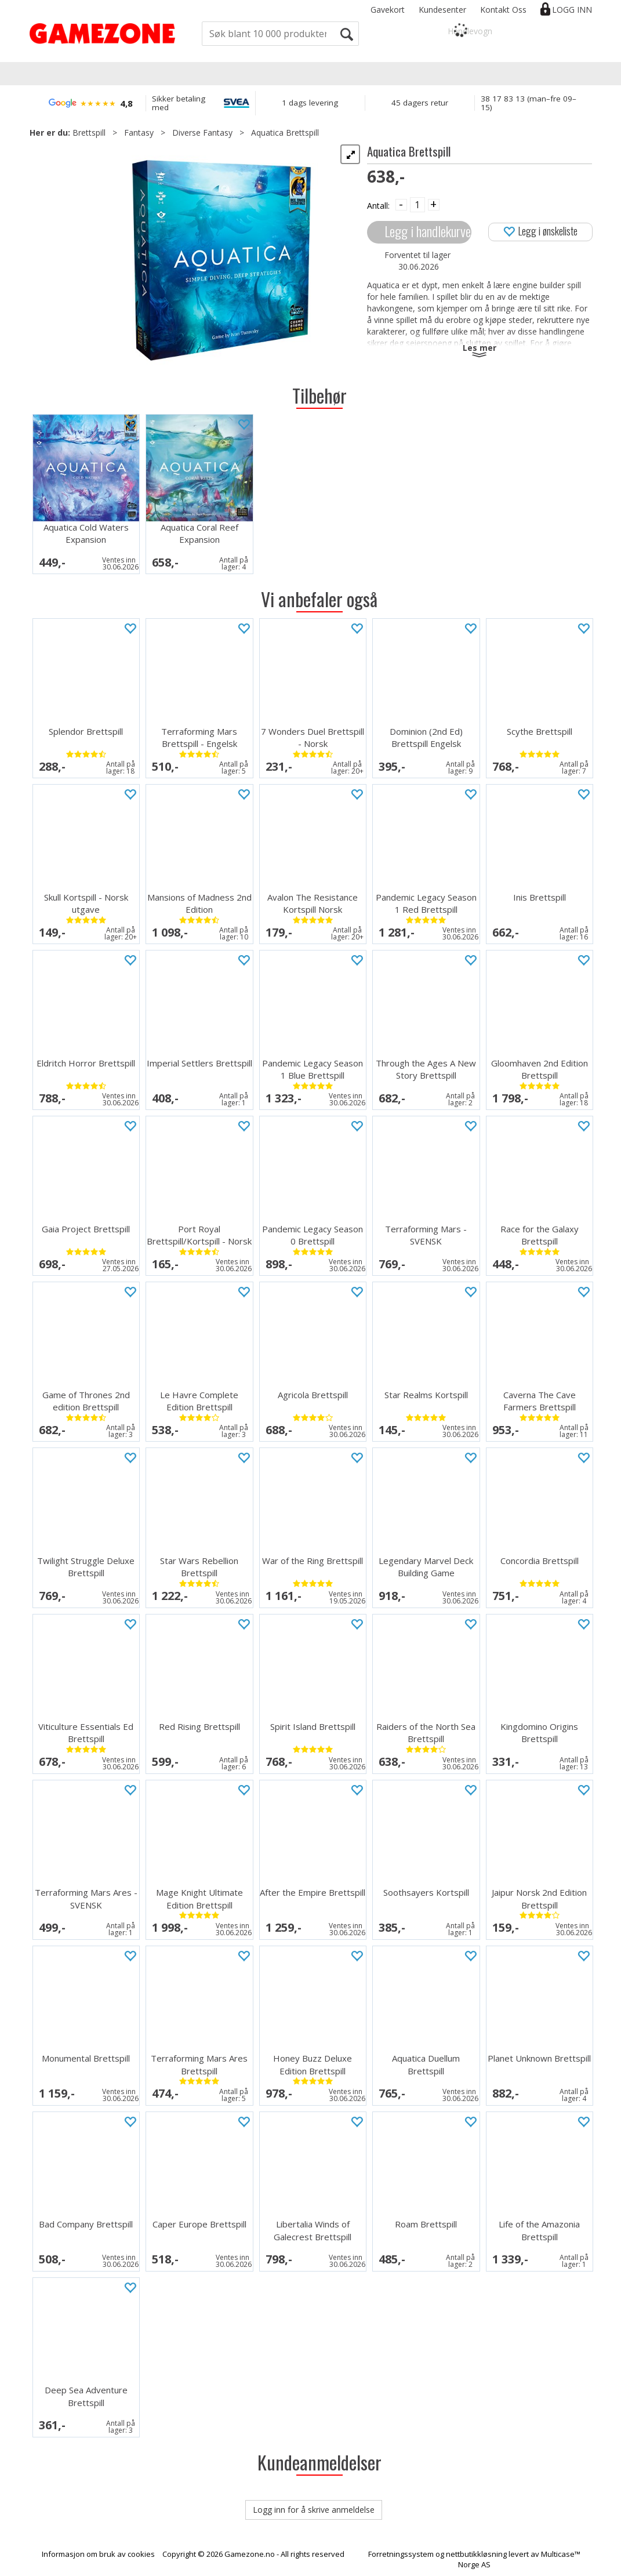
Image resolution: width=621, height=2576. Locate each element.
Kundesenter (442, 9)
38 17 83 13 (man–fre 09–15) (528, 103)
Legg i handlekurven (427, 231)
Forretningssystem (401, 2554)
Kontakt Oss (503, 9)
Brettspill (89, 132)
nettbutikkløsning (476, 2554)
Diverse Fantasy (202, 132)
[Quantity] (417, 204)
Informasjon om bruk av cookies (98, 2554)
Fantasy (139, 132)
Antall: (378, 205)
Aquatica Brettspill (285, 132)
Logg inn (572, 9)
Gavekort (388, 9)
